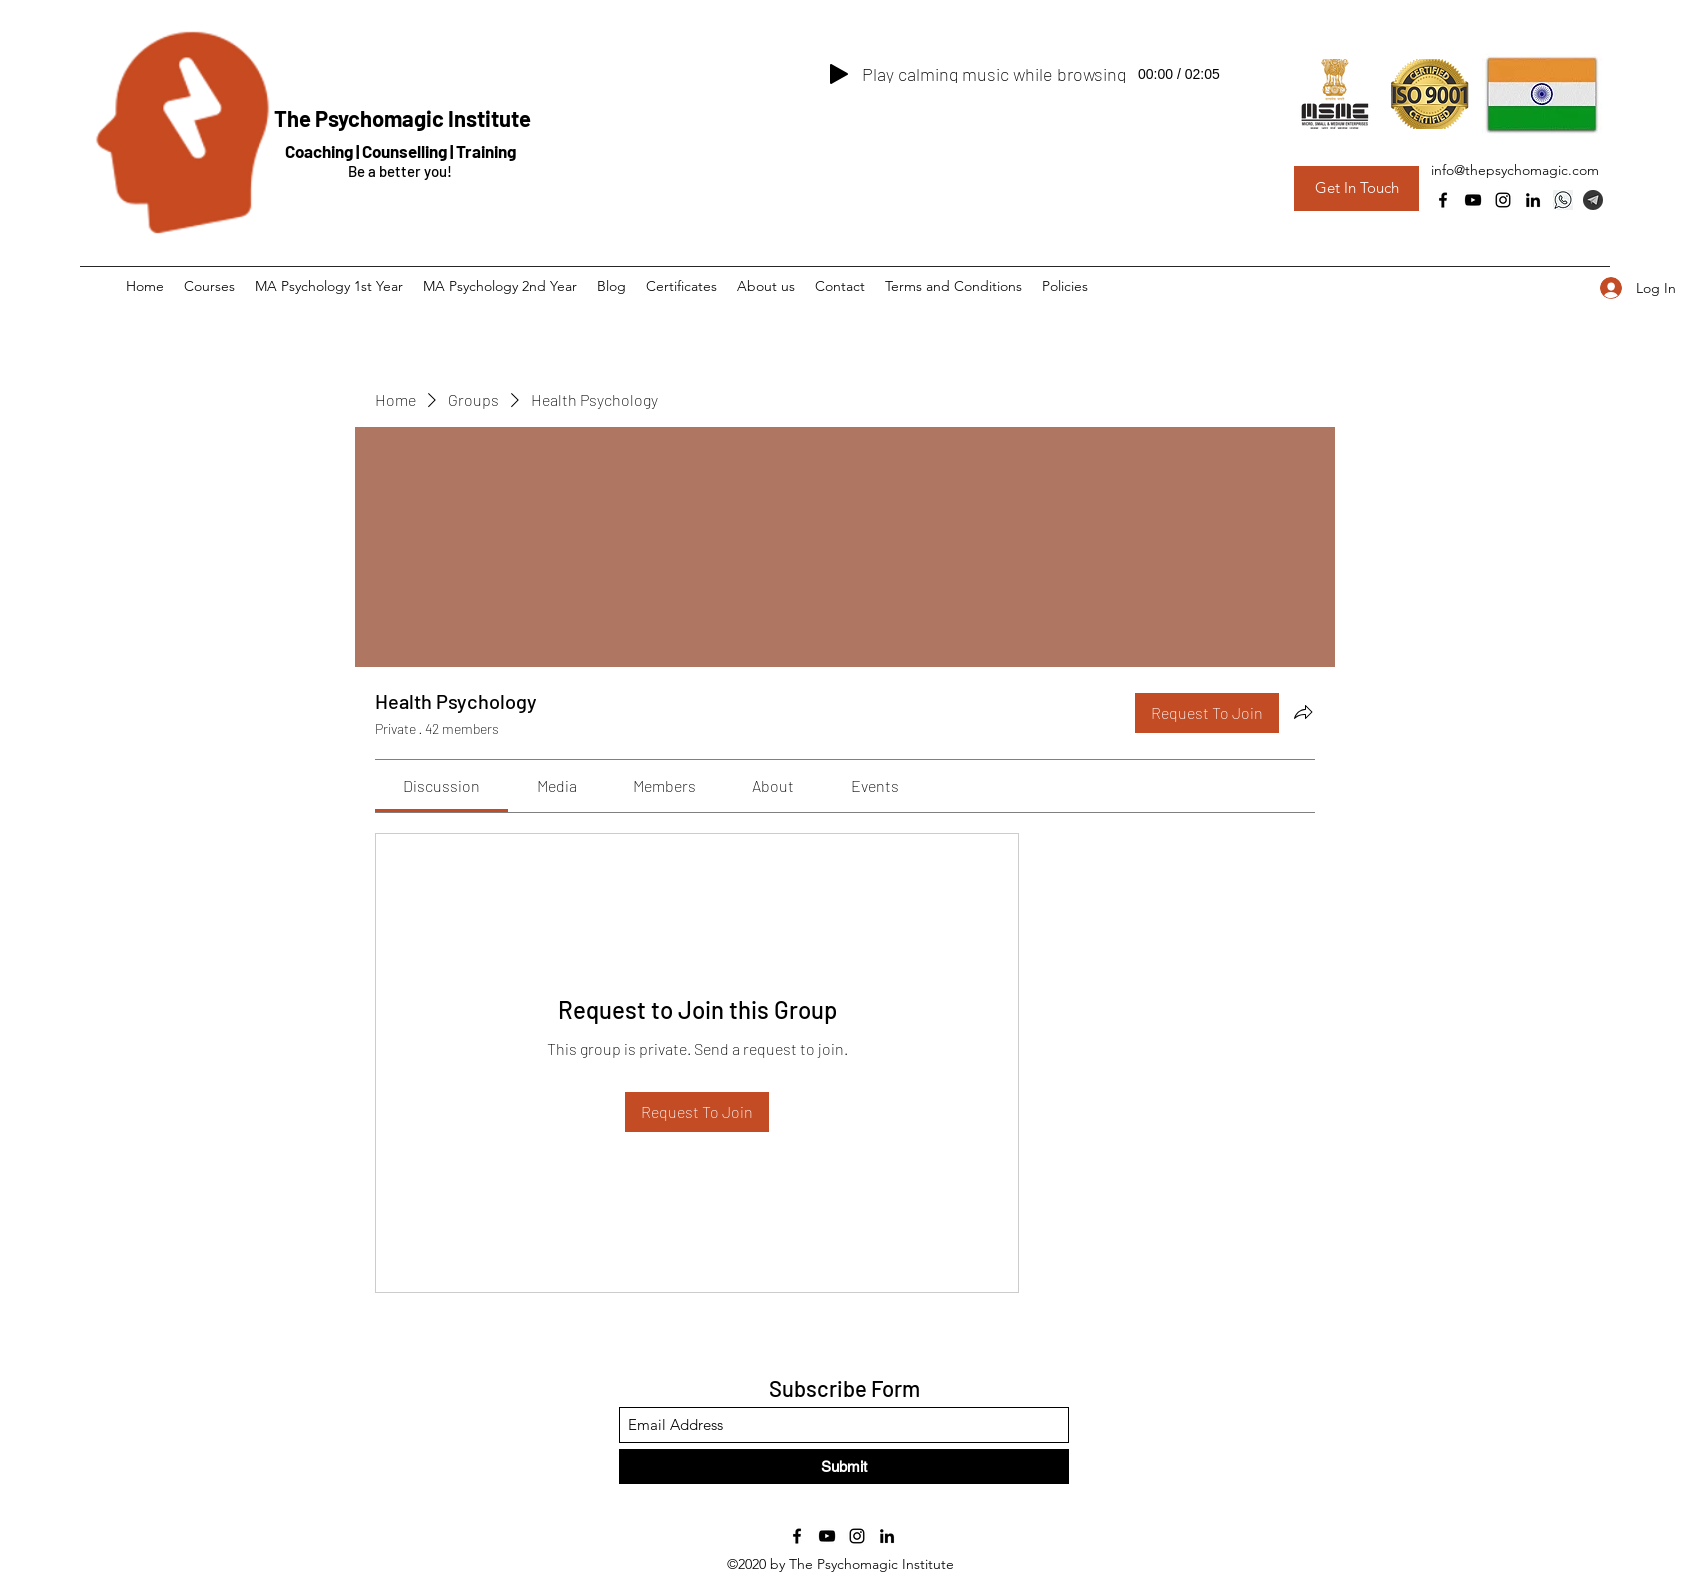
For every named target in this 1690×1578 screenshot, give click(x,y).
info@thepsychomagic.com (1515, 170)
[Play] (839, 74)
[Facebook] (1443, 200)
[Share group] (1303, 712)
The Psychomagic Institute (402, 118)
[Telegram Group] (1593, 200)
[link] (441, 785)
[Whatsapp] (1563, 200)
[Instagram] (1503, 200)
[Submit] (844, 1466)
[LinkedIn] (1533, 200)
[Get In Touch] (1356, 188)
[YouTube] (1473, 200)
